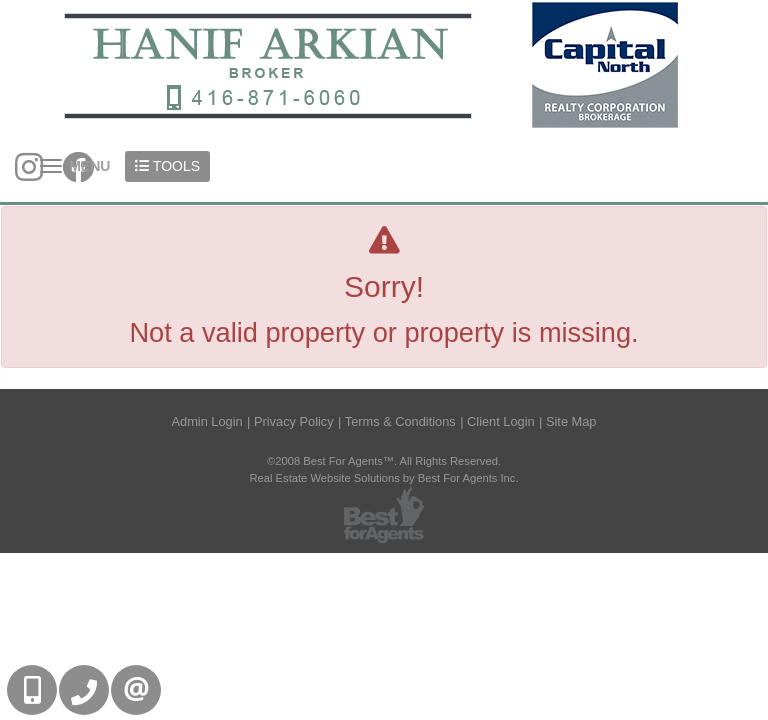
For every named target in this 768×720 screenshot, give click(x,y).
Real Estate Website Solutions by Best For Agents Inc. (383, 478)
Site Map (571, 421)
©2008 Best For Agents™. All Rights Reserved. (384, 461)
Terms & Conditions (400, 421)
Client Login (501, 421)
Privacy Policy (294, 421)
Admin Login (207, 421)
